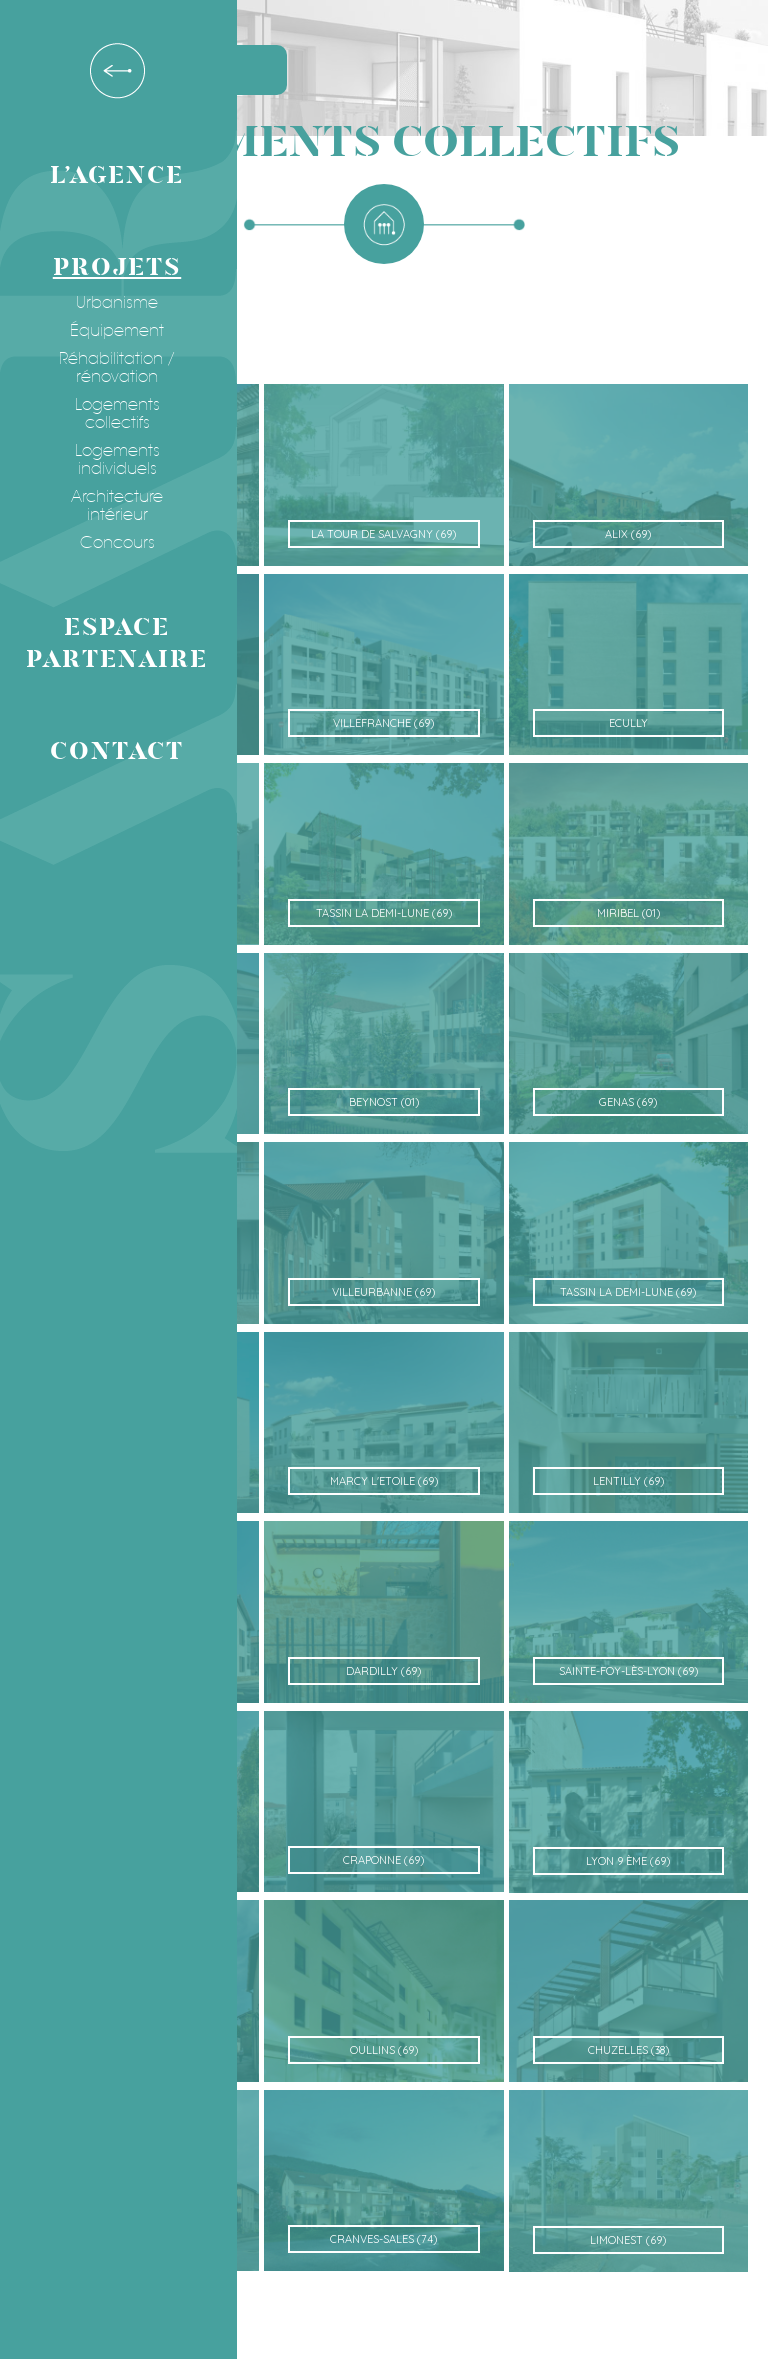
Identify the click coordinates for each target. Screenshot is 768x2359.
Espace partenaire (108, 643)
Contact (108, 751)
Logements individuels (109, 460)
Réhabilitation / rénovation (109, 368)
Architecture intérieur (109, 506)
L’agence (109, 175)
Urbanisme (109, 303)
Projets (109, 267)
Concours (109, 543)
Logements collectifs (109, 414)
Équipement (109, 331)
